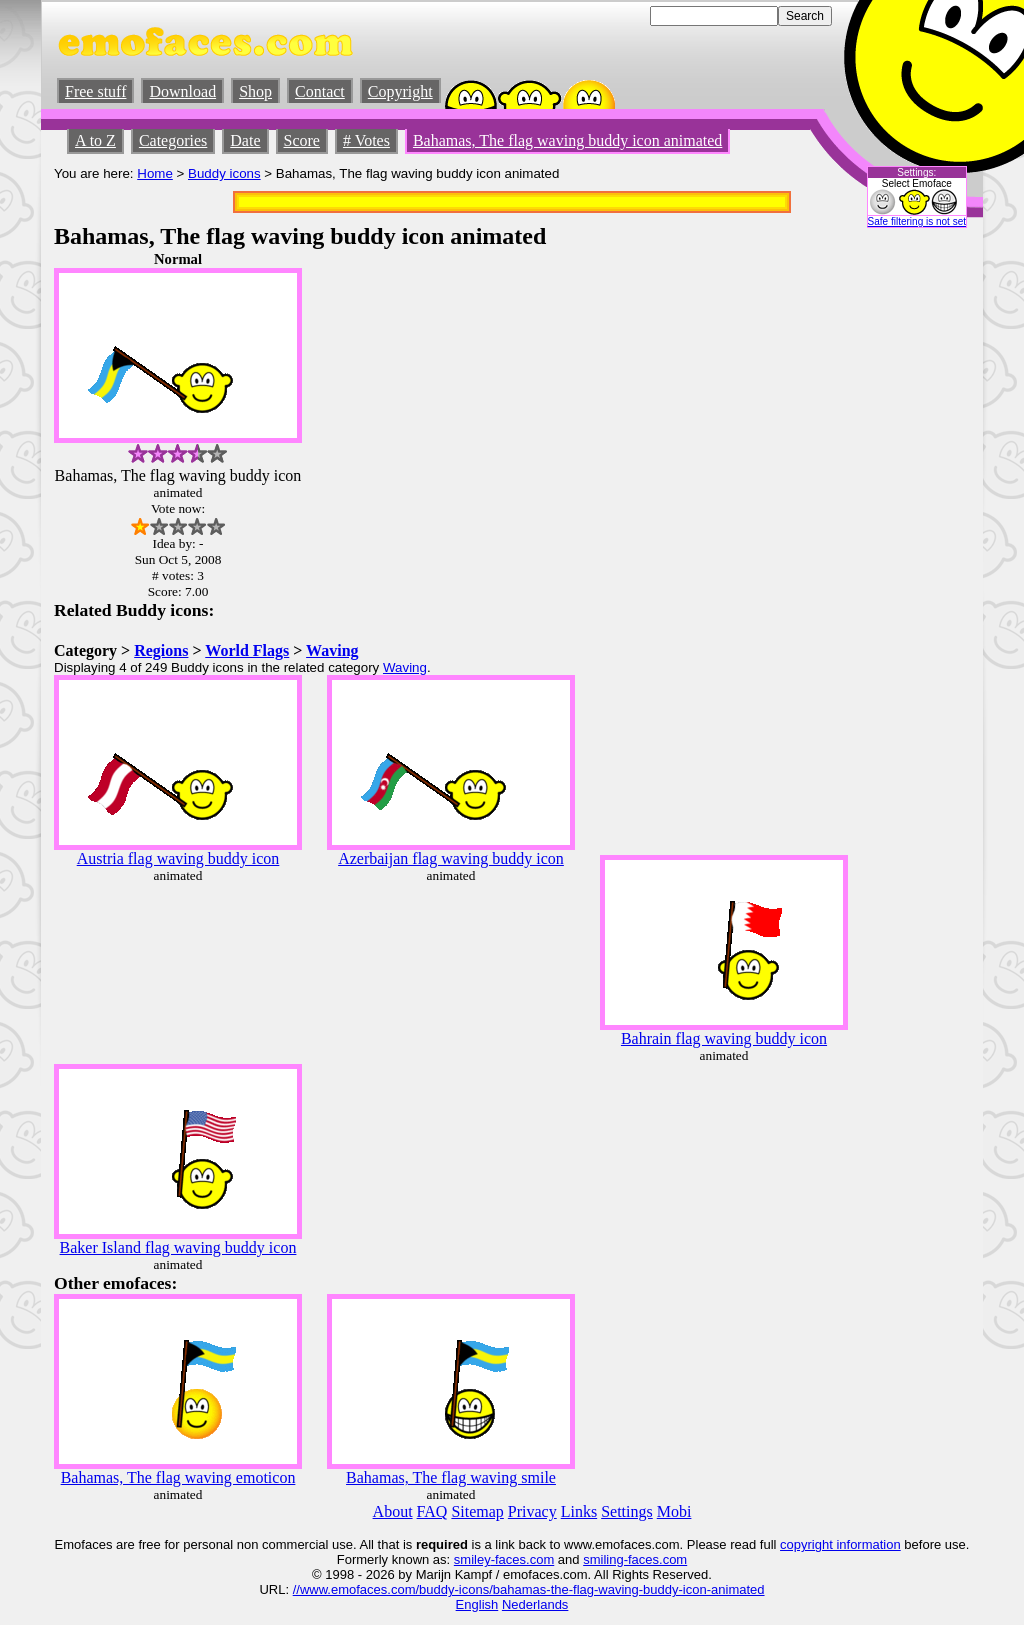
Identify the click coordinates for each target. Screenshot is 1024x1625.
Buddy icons (224, 173)
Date (245, 140)
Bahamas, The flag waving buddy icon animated (567, 140)
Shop (255, 91)
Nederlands (535, 1604)
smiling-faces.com (635, 1559)
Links (579, 1511)
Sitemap (477, 1511)
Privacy (532, 1511)
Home (155, 173)
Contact (320, 91)
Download (182, 91)
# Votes (366, 140)
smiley (472, 1559)
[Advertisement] (910, 551)
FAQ (432, 1511)
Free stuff (95, 91)
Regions (161, 650)
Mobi (674, 1511)
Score (302, 140)
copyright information (840, 1544)
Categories (173, 140)
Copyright (400, 91)
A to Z (95, 140)
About (393, 1511)
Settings (627, 1511)
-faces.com (523, 1559)
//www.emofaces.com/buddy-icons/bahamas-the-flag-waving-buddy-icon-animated (529, 1589)
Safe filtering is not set (917, 221)
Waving (332, 650)
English (477, 1604)
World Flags (247, 650)
